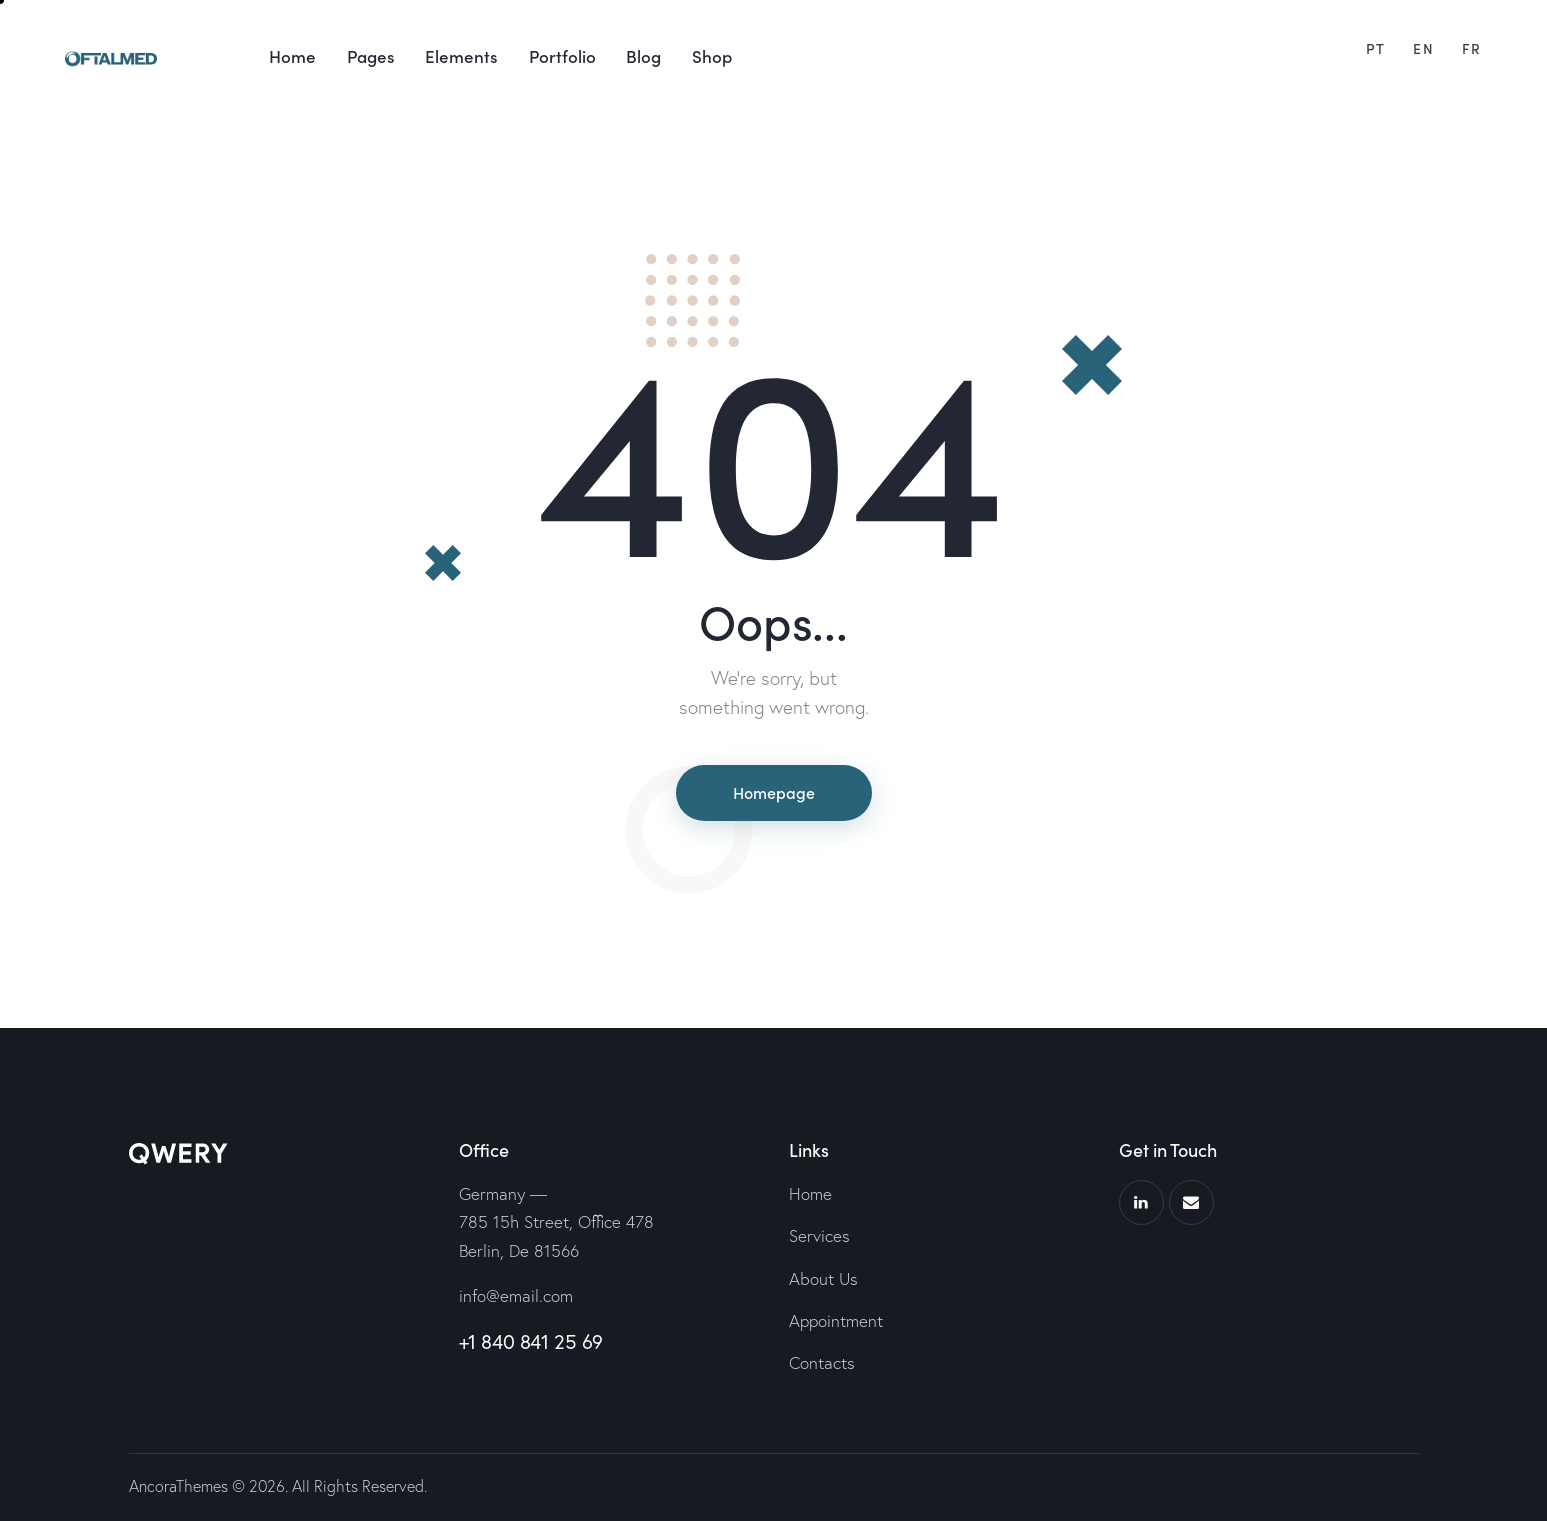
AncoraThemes (178, 1486)
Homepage (774, 792)
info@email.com (516, 1295)
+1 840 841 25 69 (531, 1341)
